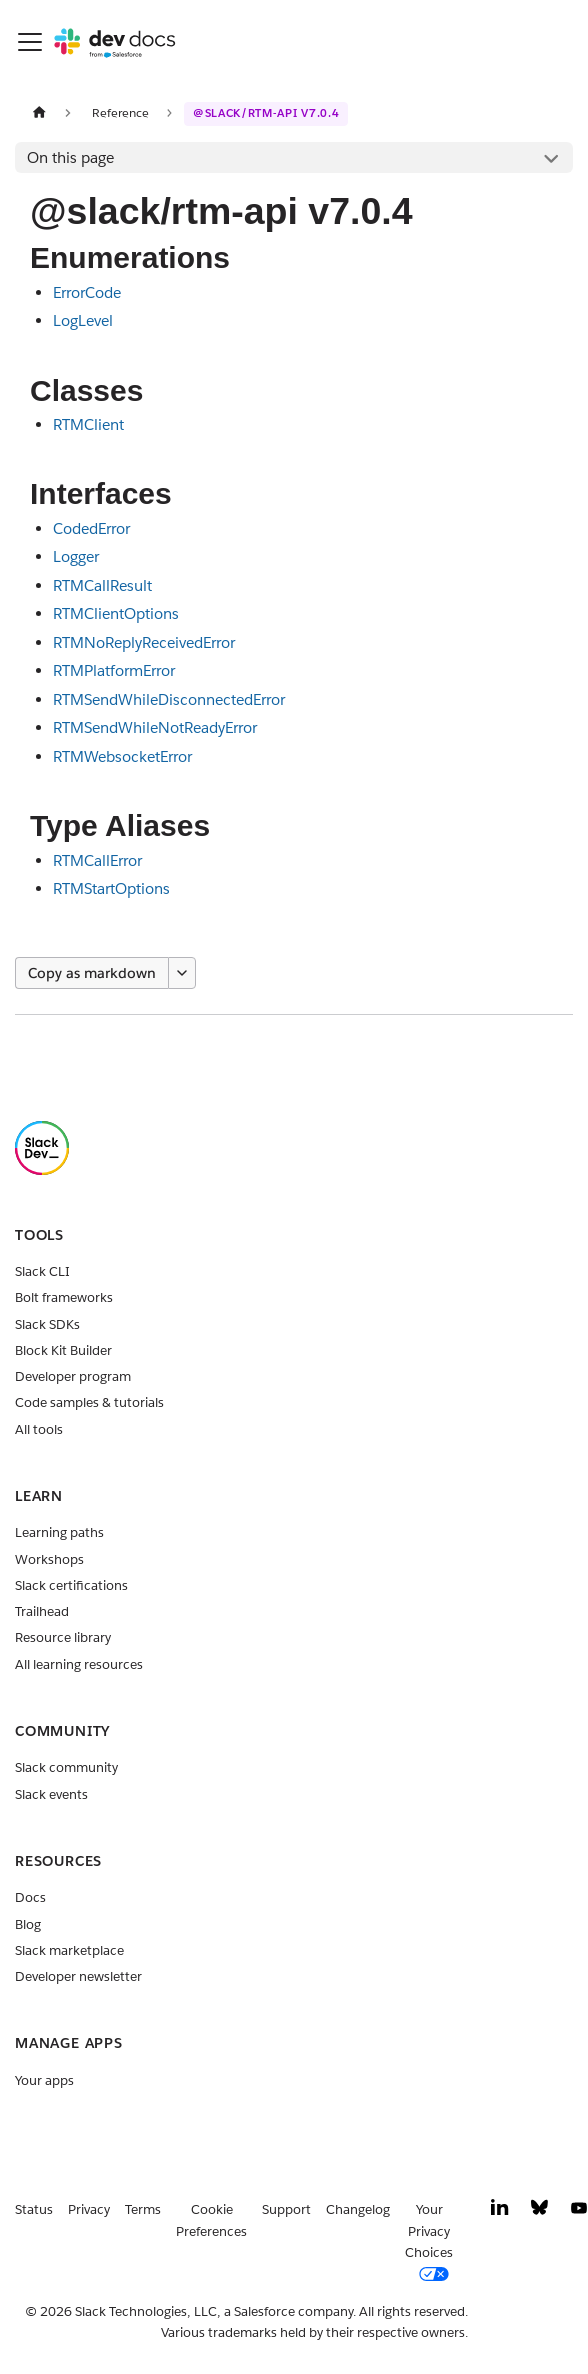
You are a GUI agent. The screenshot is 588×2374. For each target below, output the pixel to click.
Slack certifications (71, 1585)
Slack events (51, 1794)
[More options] (182, 973)
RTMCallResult (102, 585)
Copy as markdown (92, 973)
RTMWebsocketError (122, 756)
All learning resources (79, 1664)
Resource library (63, 1637)
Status (34, 2209)
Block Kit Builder (63, 1350)
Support (286, 2209)
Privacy (89, 2209)
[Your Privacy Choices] (436, 2242)
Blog (28, 1924)
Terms (143, 2209)
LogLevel (83, 320)
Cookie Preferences (211, 2220)
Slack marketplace (69, 1950)
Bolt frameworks (64, 1297)
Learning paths (59, 1532)
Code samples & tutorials (89, 1402)
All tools (39, 1429)
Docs (30, 1897)
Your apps (44, 2080)
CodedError (91, 528)
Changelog (358, 2209)
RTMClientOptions (116, 613)
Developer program (73, 1376)
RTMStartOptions (111, 888)
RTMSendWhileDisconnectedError (169, 699)
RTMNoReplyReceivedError (144, 642)
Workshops (49, 1559)
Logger (76, 556)
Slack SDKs (47, 1324)
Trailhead (42, 1611)
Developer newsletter (78, 1976)
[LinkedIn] (500, 2212)
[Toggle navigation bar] (30, 42)
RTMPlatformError (114, 670)
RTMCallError (97, 860)
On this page (70, 157)
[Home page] (39, 112)
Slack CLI (42, 1271)
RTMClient (88, 424)
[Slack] (42, 1170)
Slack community (66, 1767)
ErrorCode (87, 292)
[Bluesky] (539, 2212)
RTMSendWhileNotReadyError (155, 727)
